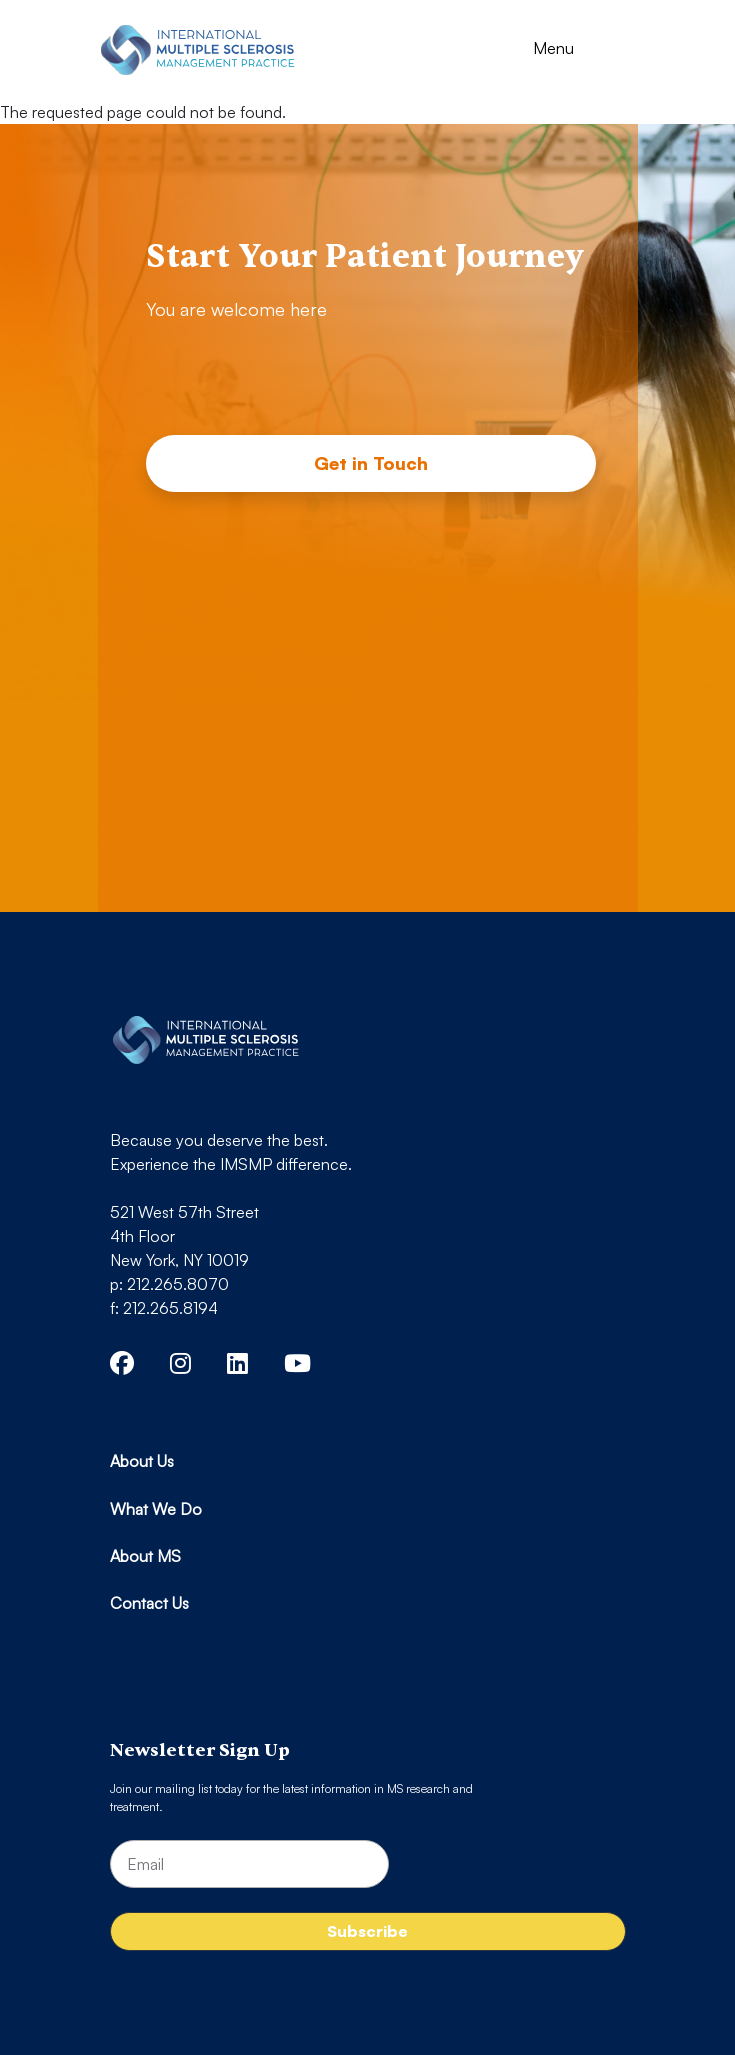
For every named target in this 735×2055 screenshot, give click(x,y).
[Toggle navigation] (571, 50)
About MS (145, 1556)
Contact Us (149, 1603)
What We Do (156, 1509)
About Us (142, 1461)
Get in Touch (371, 463)
